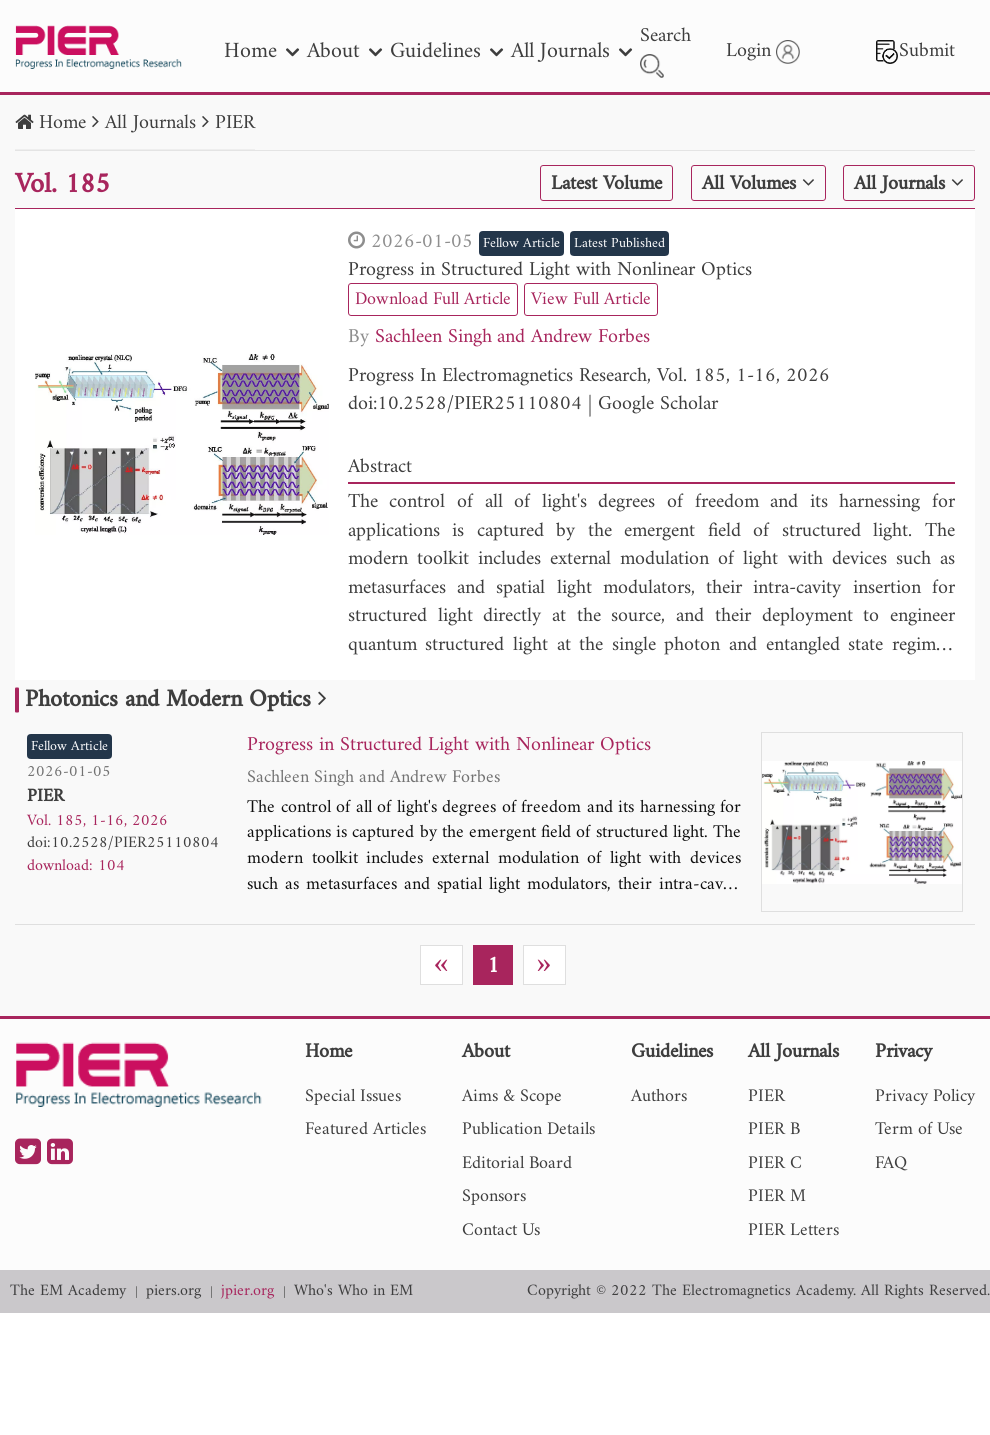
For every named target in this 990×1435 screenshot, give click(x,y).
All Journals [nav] (571, 51)
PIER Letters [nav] (793, 1230)
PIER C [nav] (775, 1163)
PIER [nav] (766, 1096)
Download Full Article (433, 299)
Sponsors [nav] (494, 1196)
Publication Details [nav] (528, 1129)
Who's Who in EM (353, 1291)
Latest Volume (606, 184)
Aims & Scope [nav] (512, 1096)
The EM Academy (68, 1291)
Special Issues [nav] (353, 1096)
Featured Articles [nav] (365, 1129)
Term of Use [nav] (919, 1129)
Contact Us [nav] (501, 1230)
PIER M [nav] (777, 1196)
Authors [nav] (659, 1096)
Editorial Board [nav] (517, 1163)
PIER (235, 123)
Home (62, 123)
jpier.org (247, 1291)
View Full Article (591, 299)
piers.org (173, 1291)
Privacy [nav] (903, 1053)
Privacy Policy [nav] (925, 1096)
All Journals (150, 123)
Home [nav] (261, 51)
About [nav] (344, 51)
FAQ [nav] (891, 1163)
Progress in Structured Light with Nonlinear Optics (550, 270)
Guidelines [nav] (446, 51)
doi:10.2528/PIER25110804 (465, 404)
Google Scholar (658, 404)
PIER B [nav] (774, 1129)
